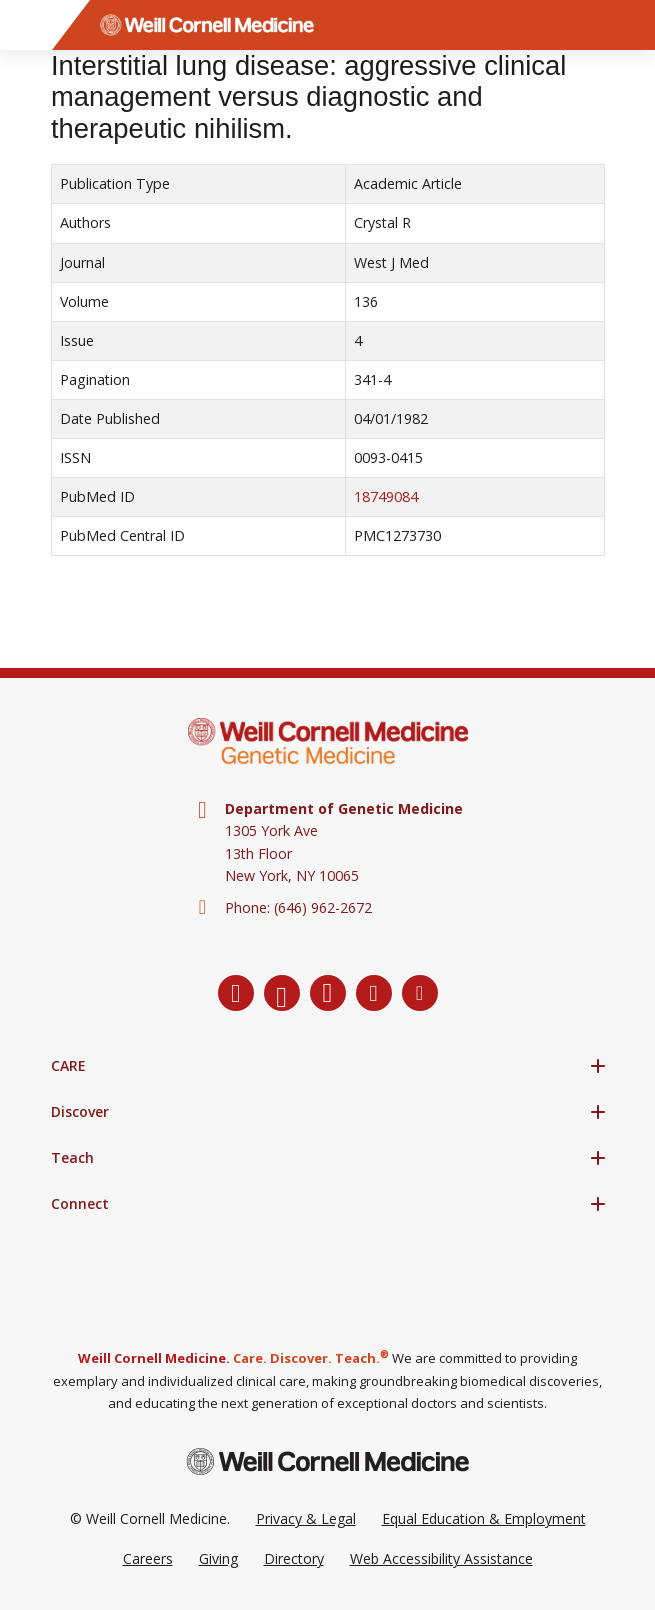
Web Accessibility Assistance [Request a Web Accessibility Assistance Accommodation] (441, 1558)
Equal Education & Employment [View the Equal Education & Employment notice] (484, 1518)
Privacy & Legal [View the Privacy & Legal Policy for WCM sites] (306, 1518)
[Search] (630, 25)
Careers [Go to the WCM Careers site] (148, 1558)
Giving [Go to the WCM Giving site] (218, 1558)
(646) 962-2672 (323, 907)
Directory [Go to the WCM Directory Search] (294, 1558)
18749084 (386, 496)
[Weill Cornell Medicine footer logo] (328, 1461)
